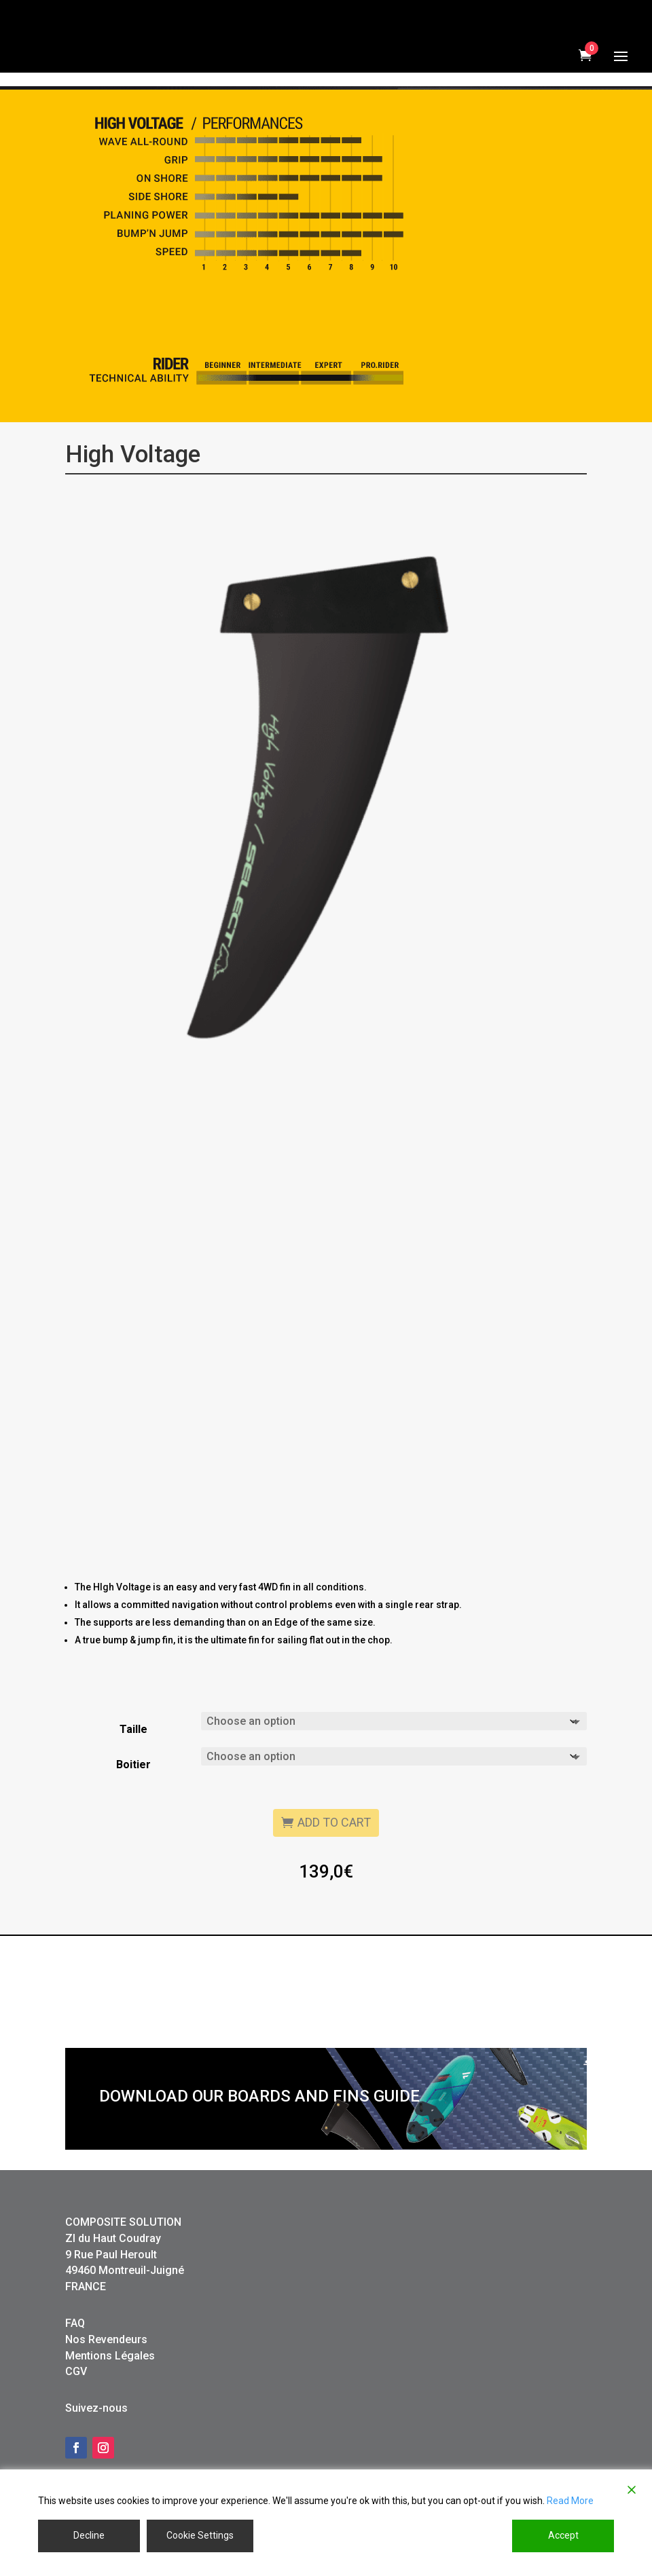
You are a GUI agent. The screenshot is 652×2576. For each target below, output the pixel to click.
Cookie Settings (200, 2535)
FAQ (75, 2374)
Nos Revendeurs (106, 2390)
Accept (563, 2535)
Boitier (133, 1815)
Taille (133, 1780)
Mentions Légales (110, 2406)
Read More (570, 2500)
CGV (76, 2422)
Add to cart (334, 1873)
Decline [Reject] (89, 2535)
